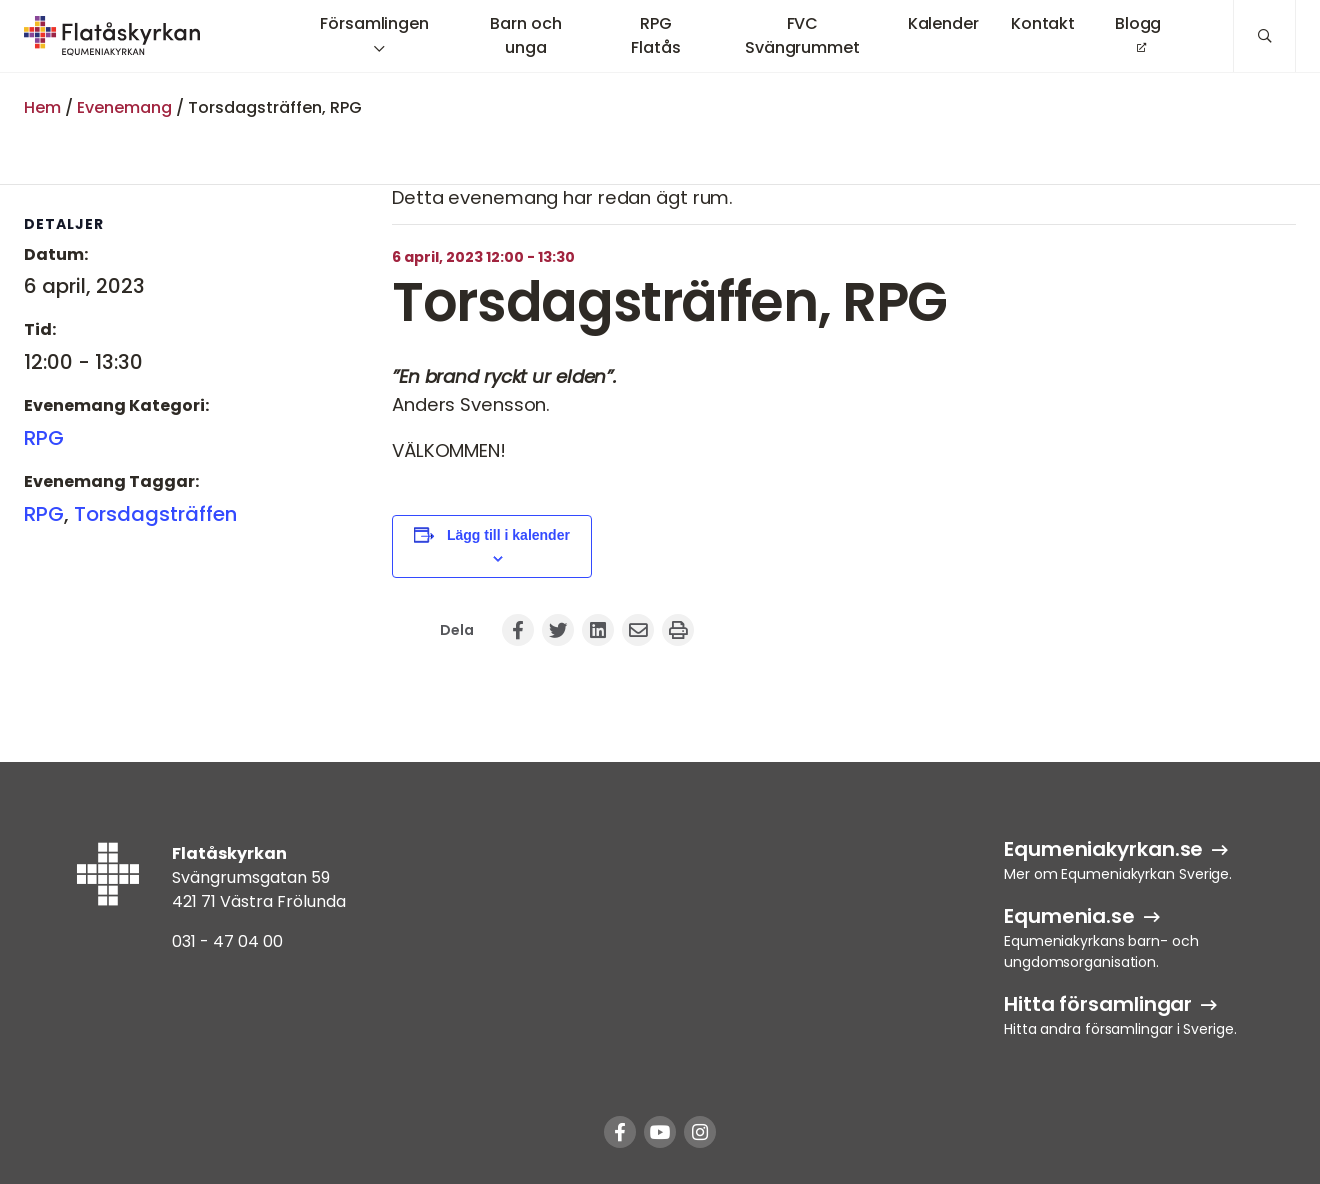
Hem (42, 107)
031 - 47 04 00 (227, 941)
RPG (44, 438)
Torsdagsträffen (155, 514)
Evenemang (124, 107)
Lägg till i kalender (508, 535)
